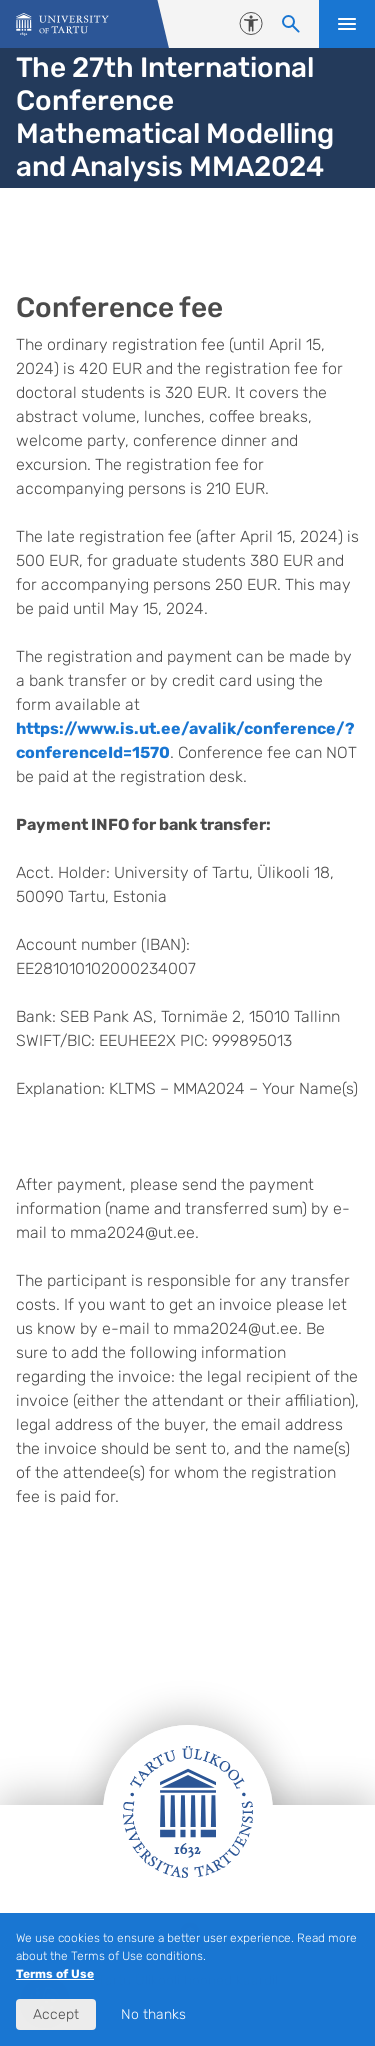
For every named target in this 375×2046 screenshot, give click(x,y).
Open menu (347, 24)
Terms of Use (55, 1974)
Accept (56, 2014)
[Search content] (291, 24)
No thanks (153, 2014)
